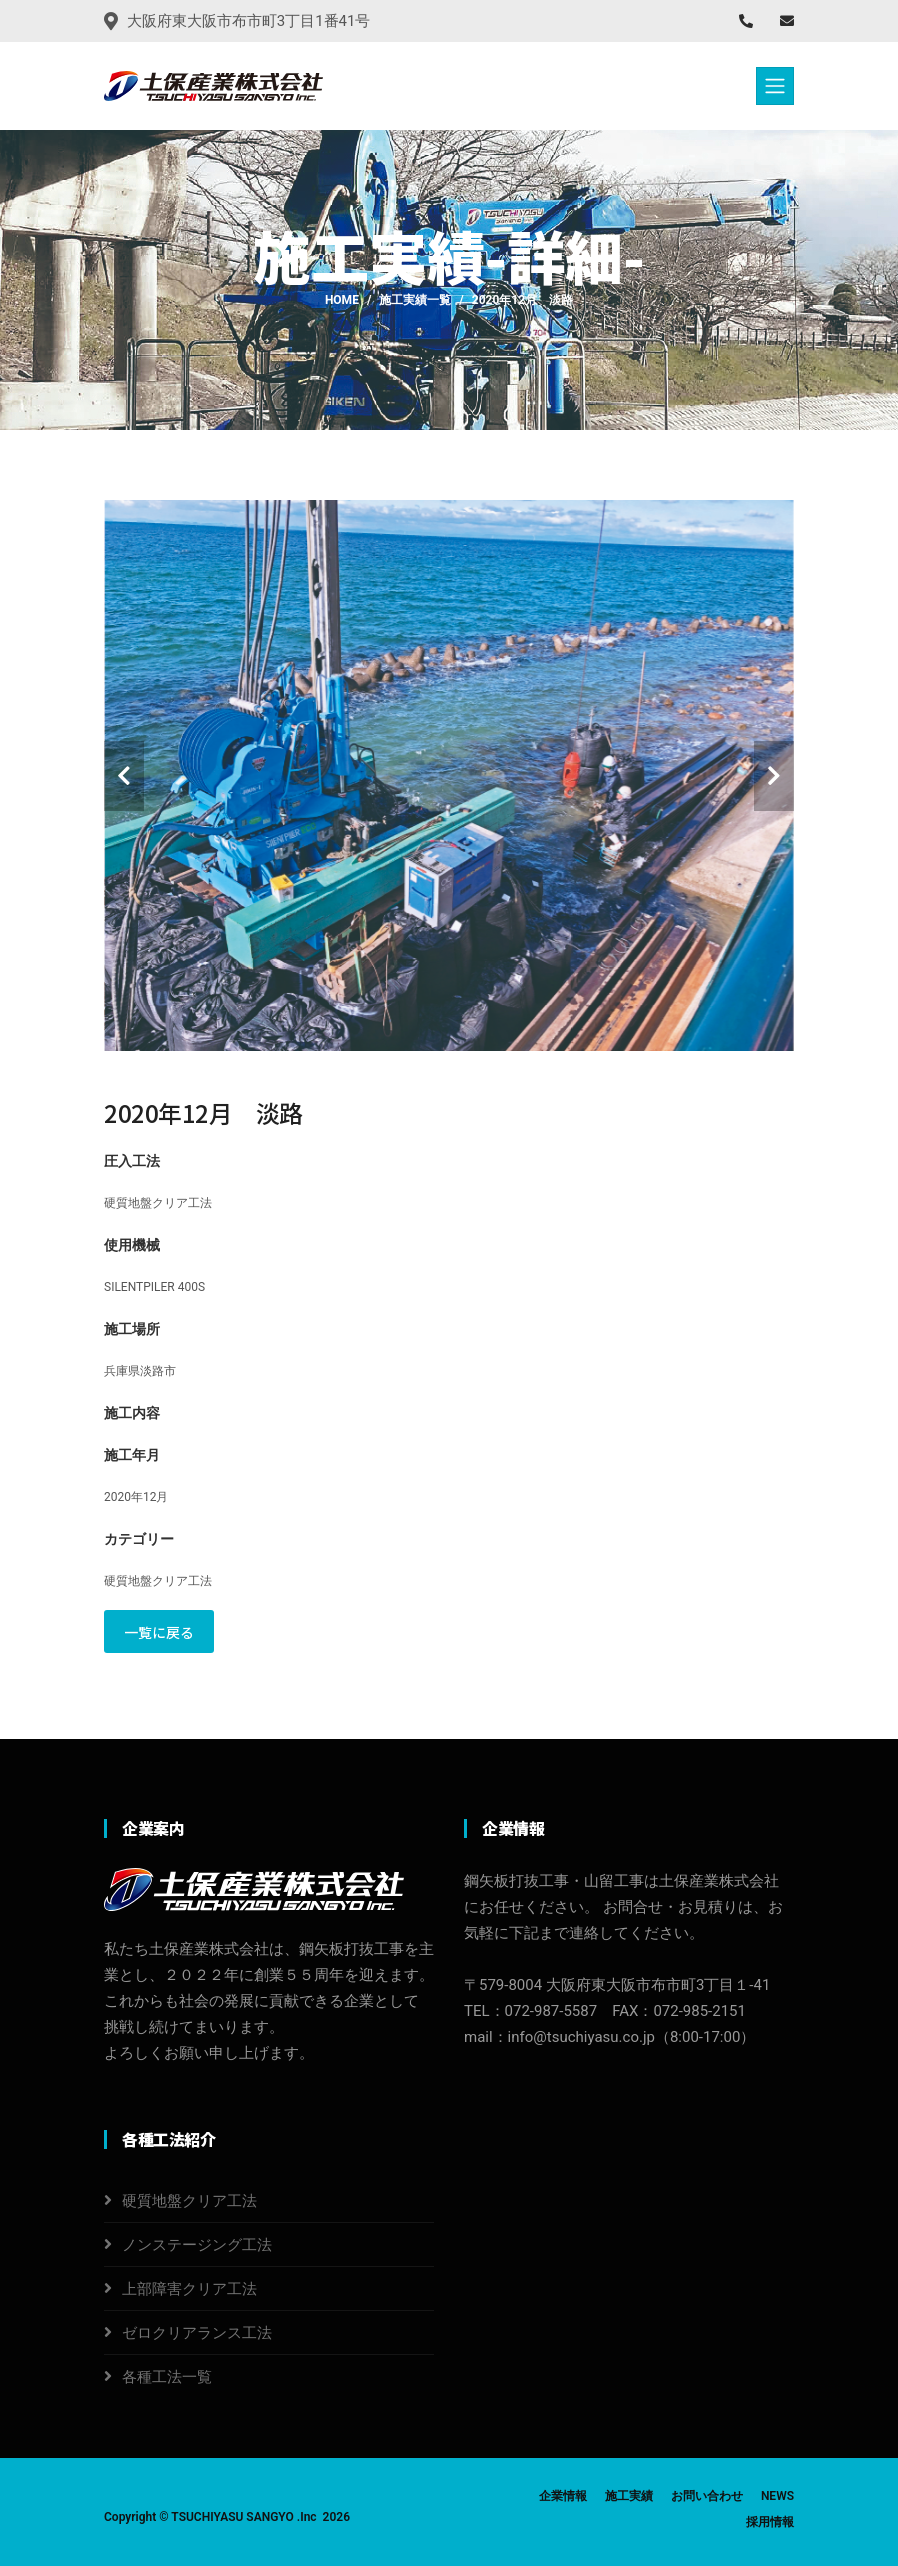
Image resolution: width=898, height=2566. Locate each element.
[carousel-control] (124, 776)
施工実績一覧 (415, 300)
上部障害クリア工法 (189, 2289)
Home (342, 300)
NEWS (777, 2496)
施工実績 (629, 2496)
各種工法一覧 (167, 2377)
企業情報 (563, 2496)
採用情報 (770, 2522)
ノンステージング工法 (197, 2245)
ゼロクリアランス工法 (197, 2333)
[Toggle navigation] (775, 86)
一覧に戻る (159, 1632)
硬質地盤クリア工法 (189, 2201)
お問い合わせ (707, 2496)
